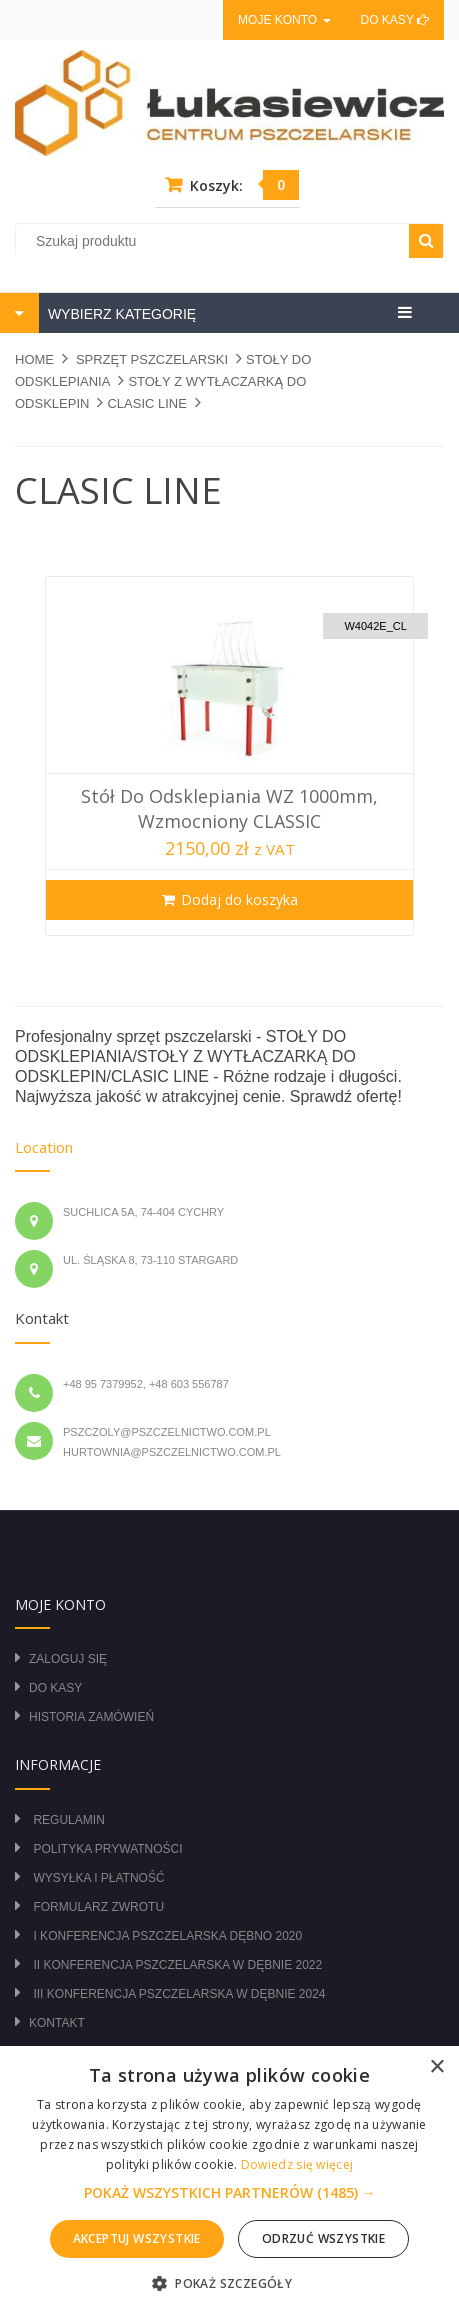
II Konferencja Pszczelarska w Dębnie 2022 (177, 1965)
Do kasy (395, 20)
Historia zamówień (91, 1717)
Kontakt (57, 2023)
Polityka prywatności (107, 1849)
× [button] (436, 2067)
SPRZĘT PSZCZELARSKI (152, 359)
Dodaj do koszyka (239, 899)
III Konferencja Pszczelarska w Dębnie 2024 (179, 1994)
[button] (230, 2193)
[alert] (229, 2182)
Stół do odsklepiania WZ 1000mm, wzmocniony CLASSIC (229, 808)
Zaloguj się (68, 1659)
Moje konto (284, 20)
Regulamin (68, 1820)
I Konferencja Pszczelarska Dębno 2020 (167, 1936)
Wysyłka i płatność (98, 1878)
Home (34, 359)
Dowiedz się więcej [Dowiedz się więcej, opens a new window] (297, 2164)
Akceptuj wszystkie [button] (137, 2238)
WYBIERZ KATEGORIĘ (120, 314)
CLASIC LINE (146, 403)
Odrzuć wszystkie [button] (323, 2238)
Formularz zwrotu (98, 1907)
